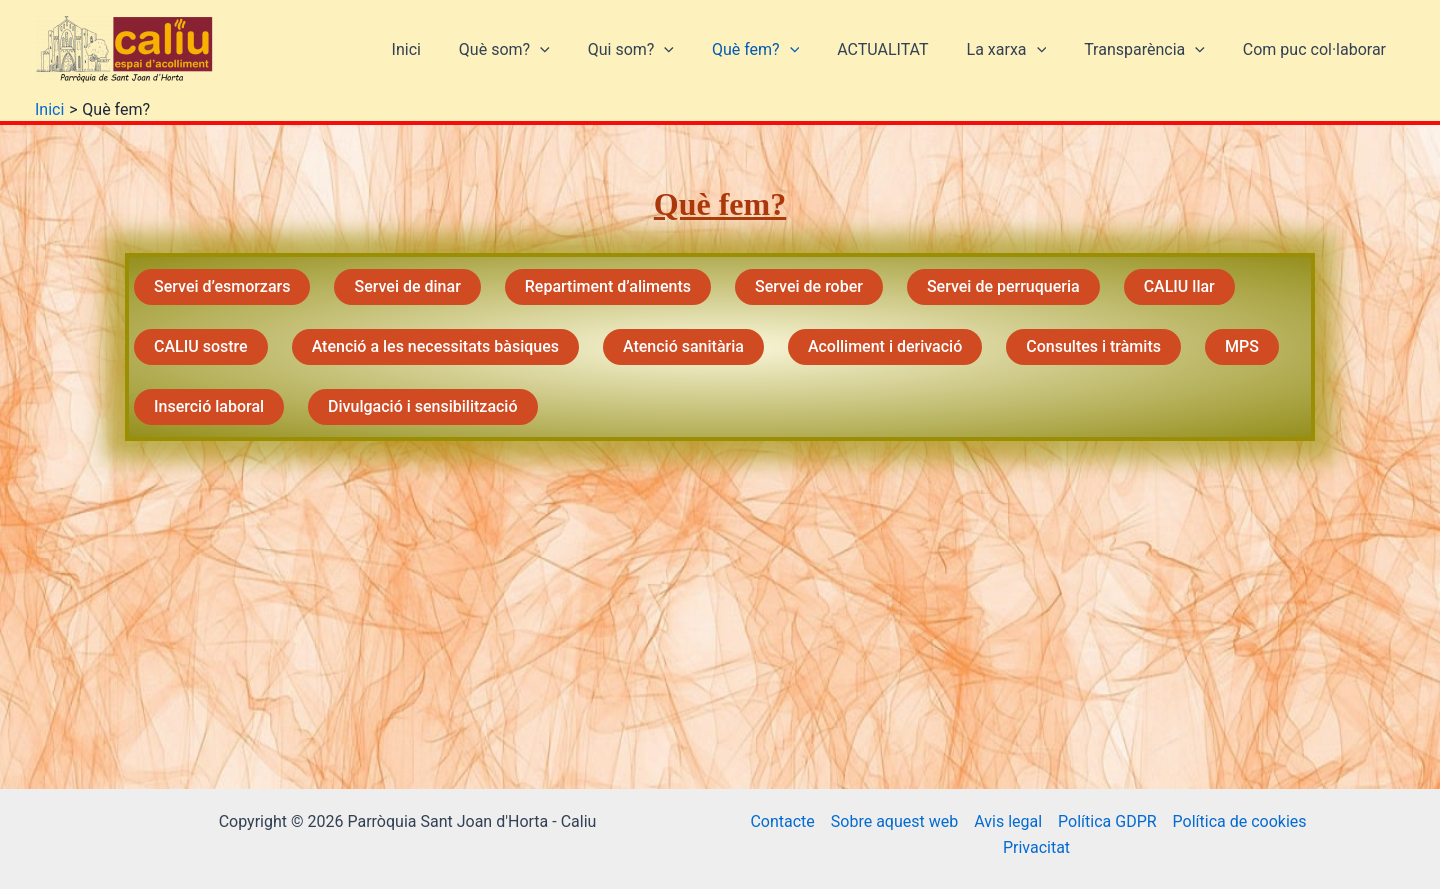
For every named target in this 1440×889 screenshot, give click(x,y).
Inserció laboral (209, 406)
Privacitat (1036, 847)
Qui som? (664, 50)
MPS (1242, 346)
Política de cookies (1240, 821)
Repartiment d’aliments (608, 286)
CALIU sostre (201, 346)
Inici (450, 49)
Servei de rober (809, 286)
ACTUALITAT (903, 49)
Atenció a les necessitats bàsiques (435, 346)
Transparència (1153, 50)
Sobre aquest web (894, 821)
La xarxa (1021, 50)
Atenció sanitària (683, 346)
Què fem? (782, 50)
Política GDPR (1107, 821)
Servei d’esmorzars (222, 286)
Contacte (782, 821)
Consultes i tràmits (1093, 346)
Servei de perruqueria (1003, 286)
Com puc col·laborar (1317, 49)
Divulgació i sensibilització (422, 406)
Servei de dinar (407, 286)
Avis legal (1008, 821)
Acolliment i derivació (885, 346)
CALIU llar (1179, 286)
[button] (579, 50)
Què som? (543, 50)
